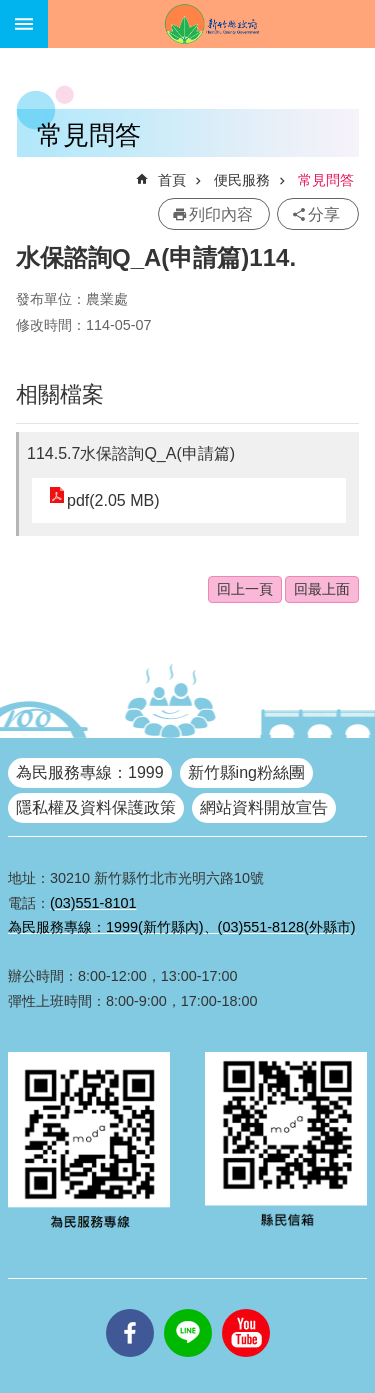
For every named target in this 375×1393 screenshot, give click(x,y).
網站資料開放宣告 (264, 807)
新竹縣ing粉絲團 (246, 772)
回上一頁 (245, 589)
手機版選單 (24, 24)
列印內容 (221, 214)
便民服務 (242, 180)
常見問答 (326, 180)
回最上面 (322, 589)
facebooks (130, 1309)
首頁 (172, 180)
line (188, 1309)
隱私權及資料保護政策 (96, 807)
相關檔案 (60, 394)
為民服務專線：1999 (90, 772)
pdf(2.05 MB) (113, 500)
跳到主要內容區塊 (10, 10)
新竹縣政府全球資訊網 (211, 24)
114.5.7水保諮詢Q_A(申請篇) (131, 453)
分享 (324, 214)
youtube (246, 1309)
